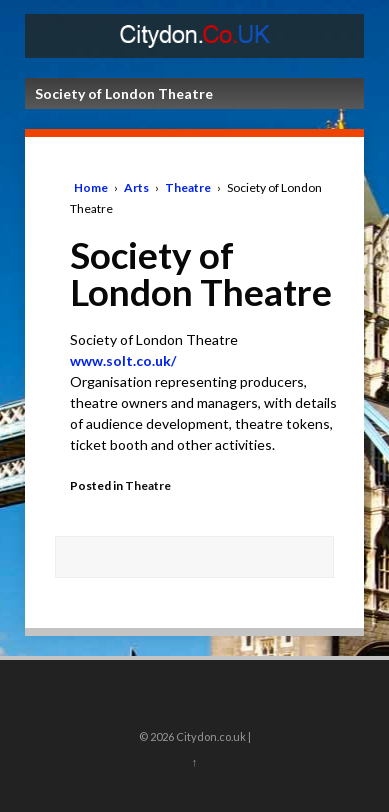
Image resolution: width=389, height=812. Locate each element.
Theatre (188, 187)
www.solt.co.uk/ (123, 360)
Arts (136, 187)
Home (91, 187)
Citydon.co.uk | (212, 736)
